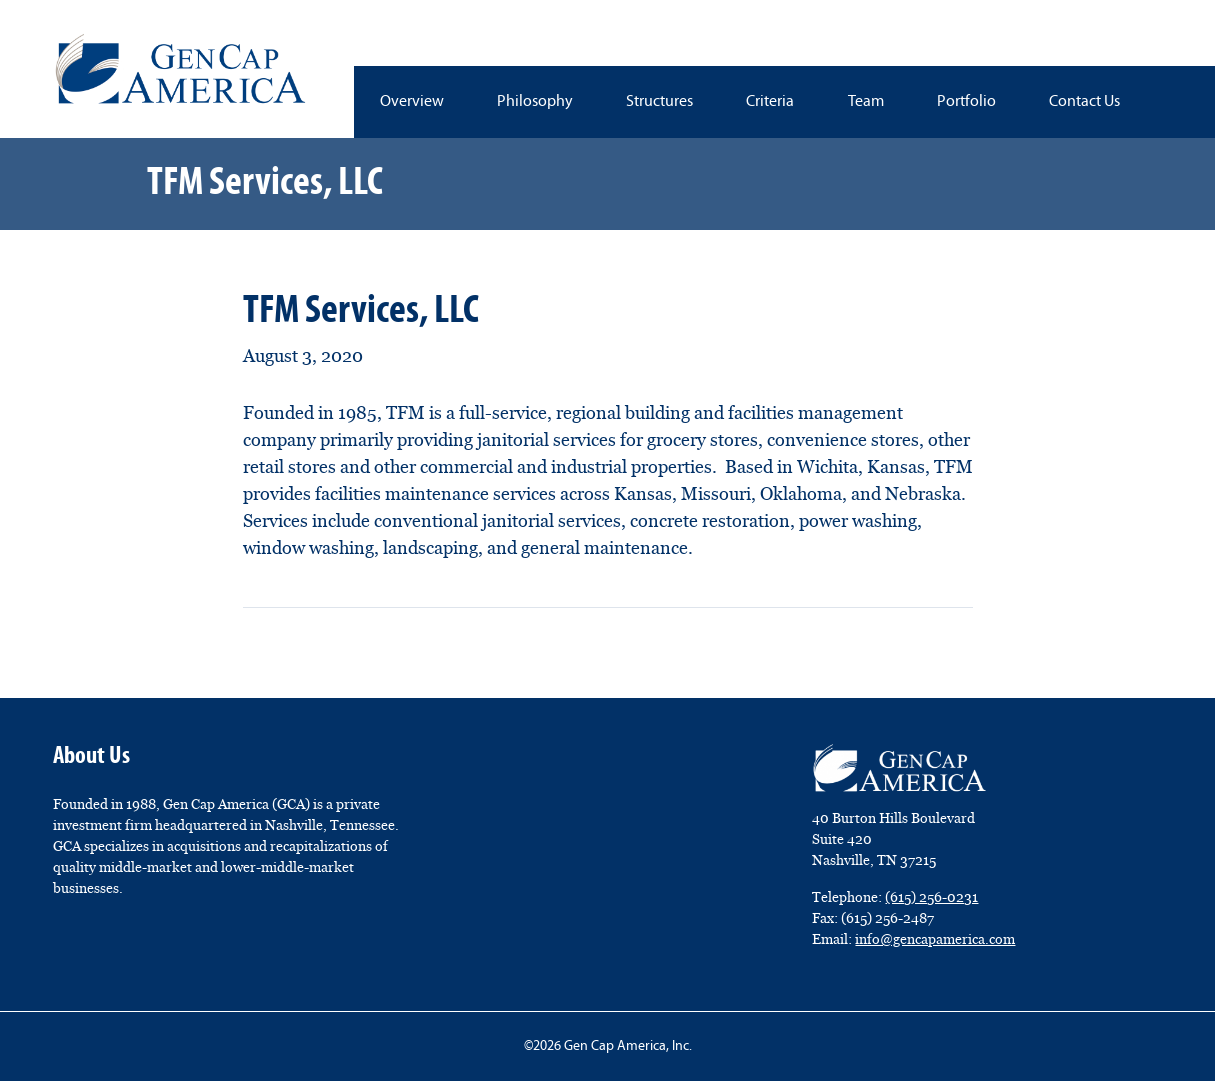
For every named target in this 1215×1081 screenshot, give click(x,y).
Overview (412, 102)
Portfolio (966, 102)
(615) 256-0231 (931, 897)
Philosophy (535, 102)
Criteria (770, 102)
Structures (659, 102)
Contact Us (1084, 102)
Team (866, 102)
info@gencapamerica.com (935, 939)
